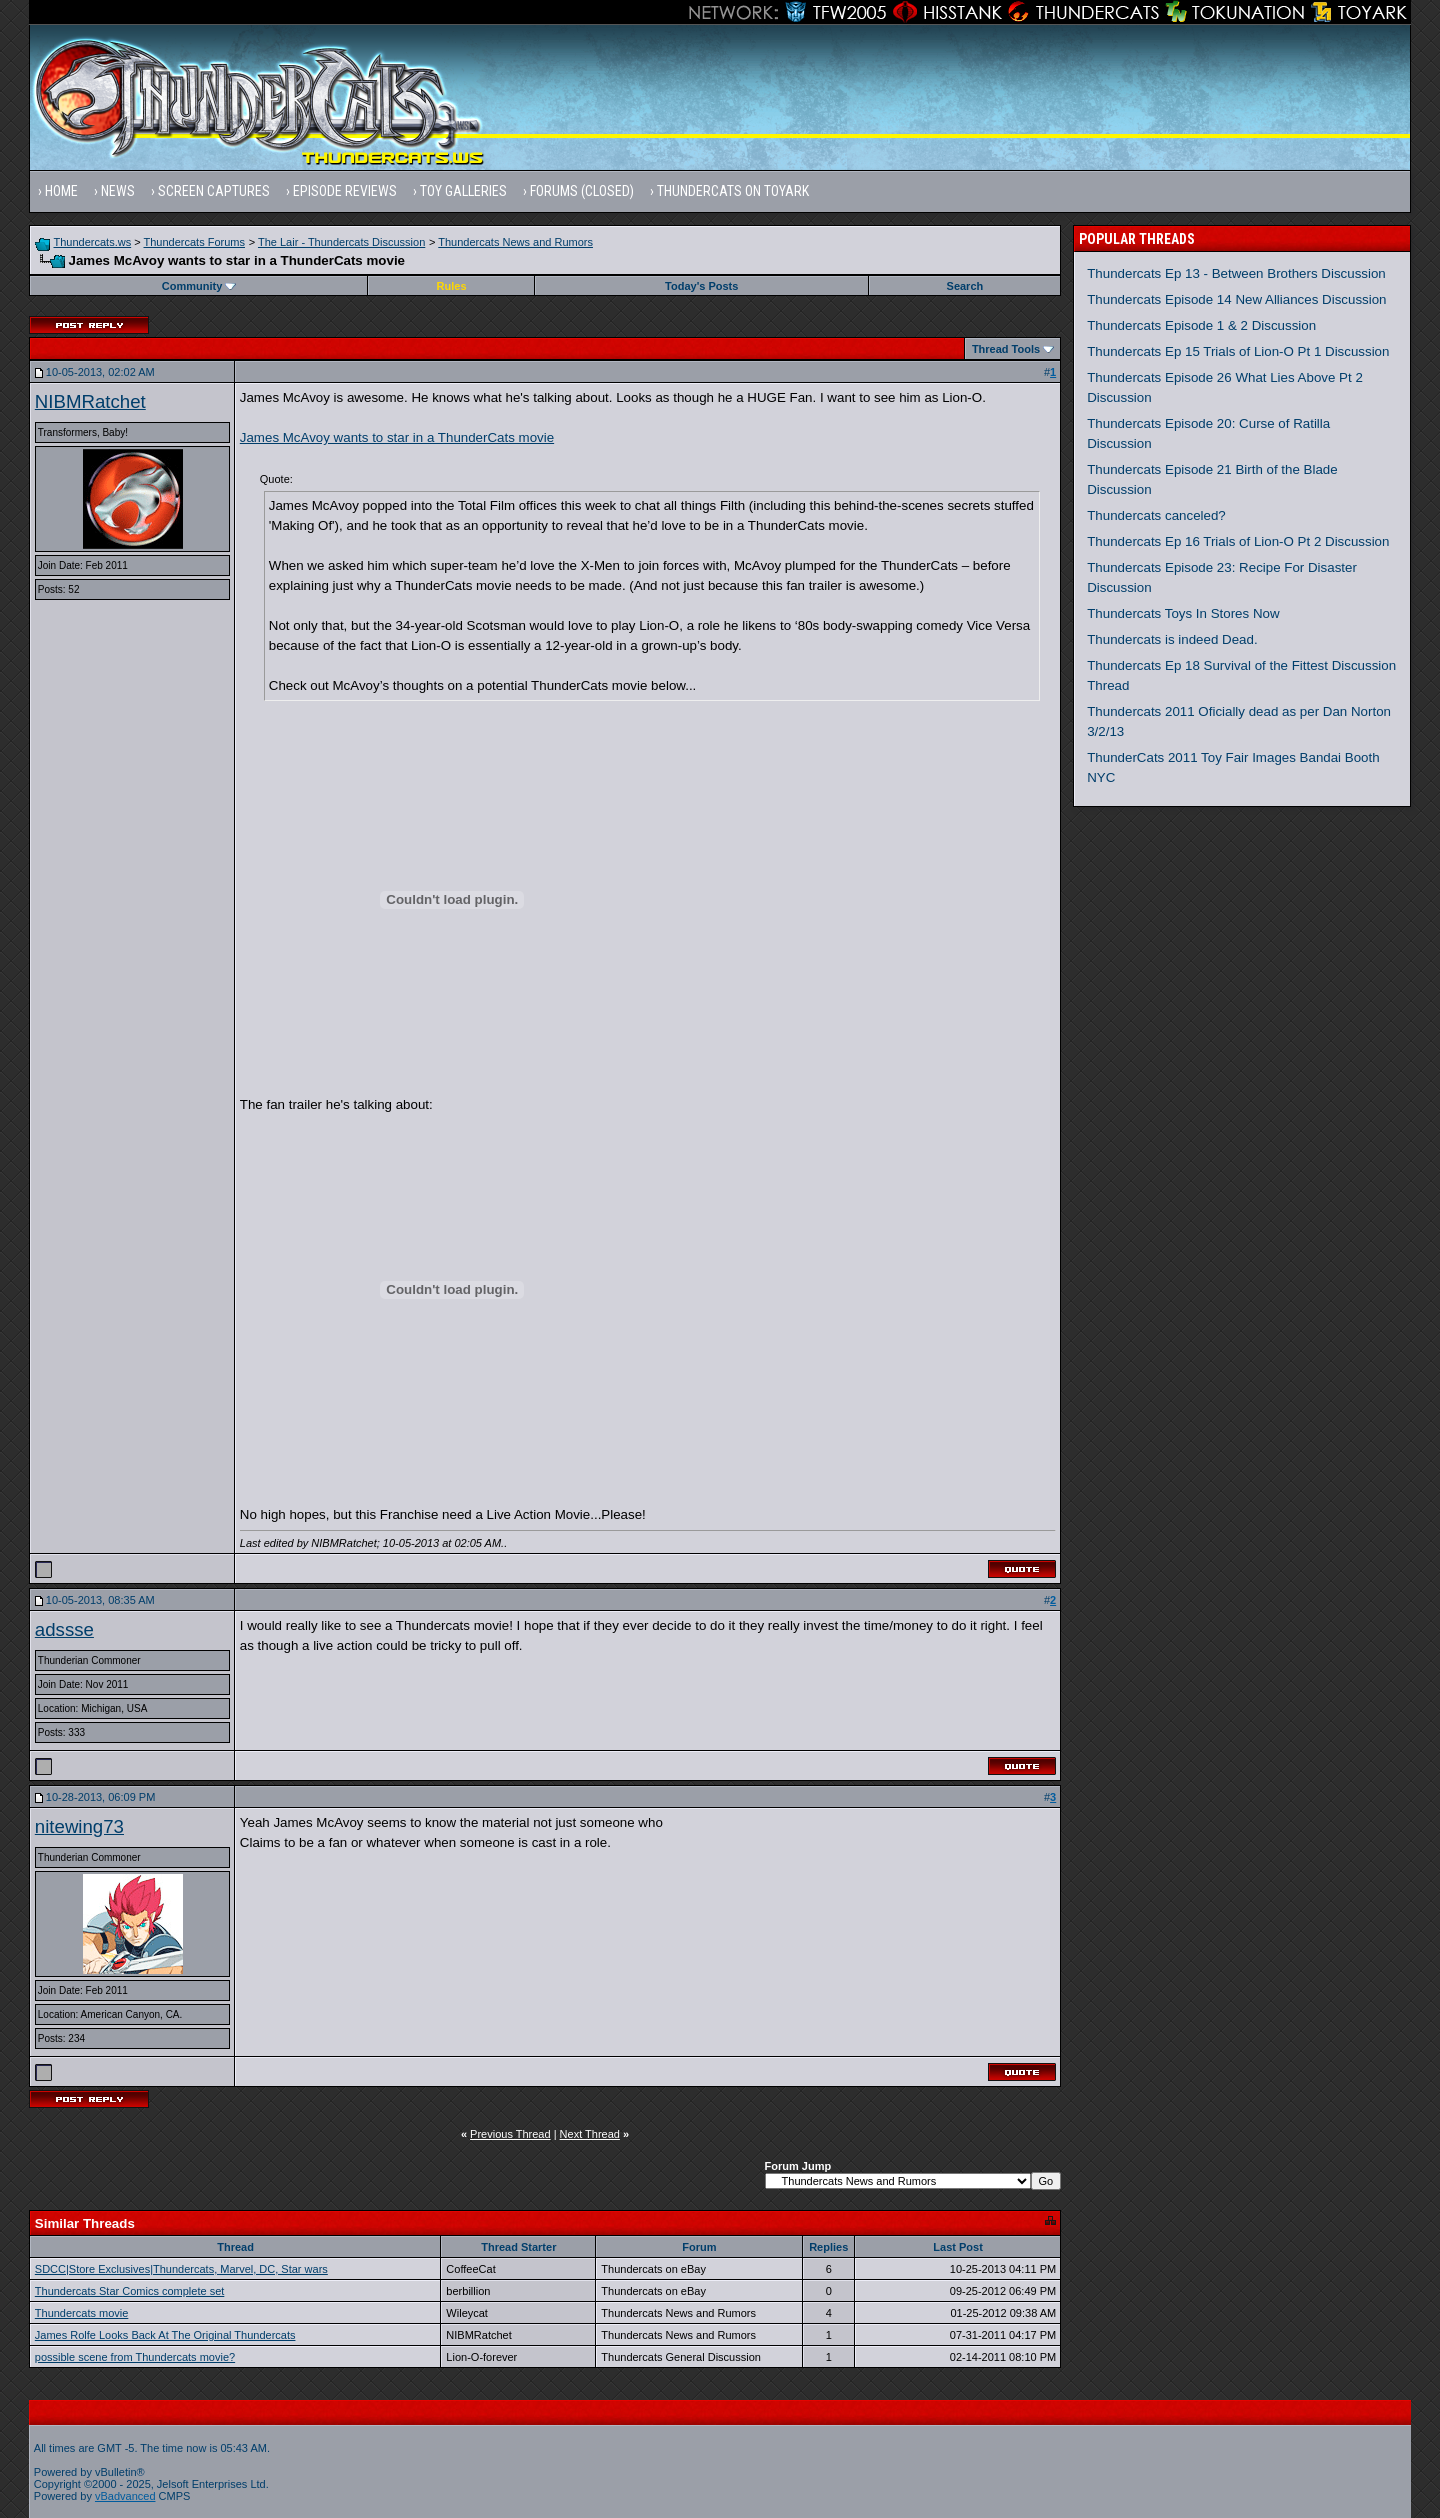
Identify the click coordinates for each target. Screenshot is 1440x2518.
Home (61, 191)
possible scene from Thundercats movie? (135, 2357)
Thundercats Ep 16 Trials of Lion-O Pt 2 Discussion (1238, 541)
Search (965, 286)
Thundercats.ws (93, 242)
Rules (452, 286)
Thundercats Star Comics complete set (130, 2291)
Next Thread (590, 2134)
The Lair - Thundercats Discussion (341, 242)
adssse (64, 1629)
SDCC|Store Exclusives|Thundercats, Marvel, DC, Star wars (181, 2269)
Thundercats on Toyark (733, 191)
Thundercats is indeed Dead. (1172, 639)
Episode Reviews (345, 191)
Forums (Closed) (582, 191)
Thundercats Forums (194, 242)
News (118, 191)
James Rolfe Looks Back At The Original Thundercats (165, 2335)
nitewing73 (79, 1826)
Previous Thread (510, 2134)
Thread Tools (1006, 349)
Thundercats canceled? (1156, 515)
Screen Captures (214, 191)
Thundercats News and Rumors (515, 242)
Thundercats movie (82, 2313)
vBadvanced (125, 2496)
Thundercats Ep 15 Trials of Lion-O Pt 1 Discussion (1238, 351)
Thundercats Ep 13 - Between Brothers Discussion (1236, 273)
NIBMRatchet (90, 401)
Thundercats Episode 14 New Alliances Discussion (1236, 299)
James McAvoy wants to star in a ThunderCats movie (397, 437)
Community (199, 286)
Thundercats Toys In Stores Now (1183, 613)
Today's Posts (701, 286)
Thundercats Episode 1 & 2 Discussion (1201, 325)
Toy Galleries (463, 191)
